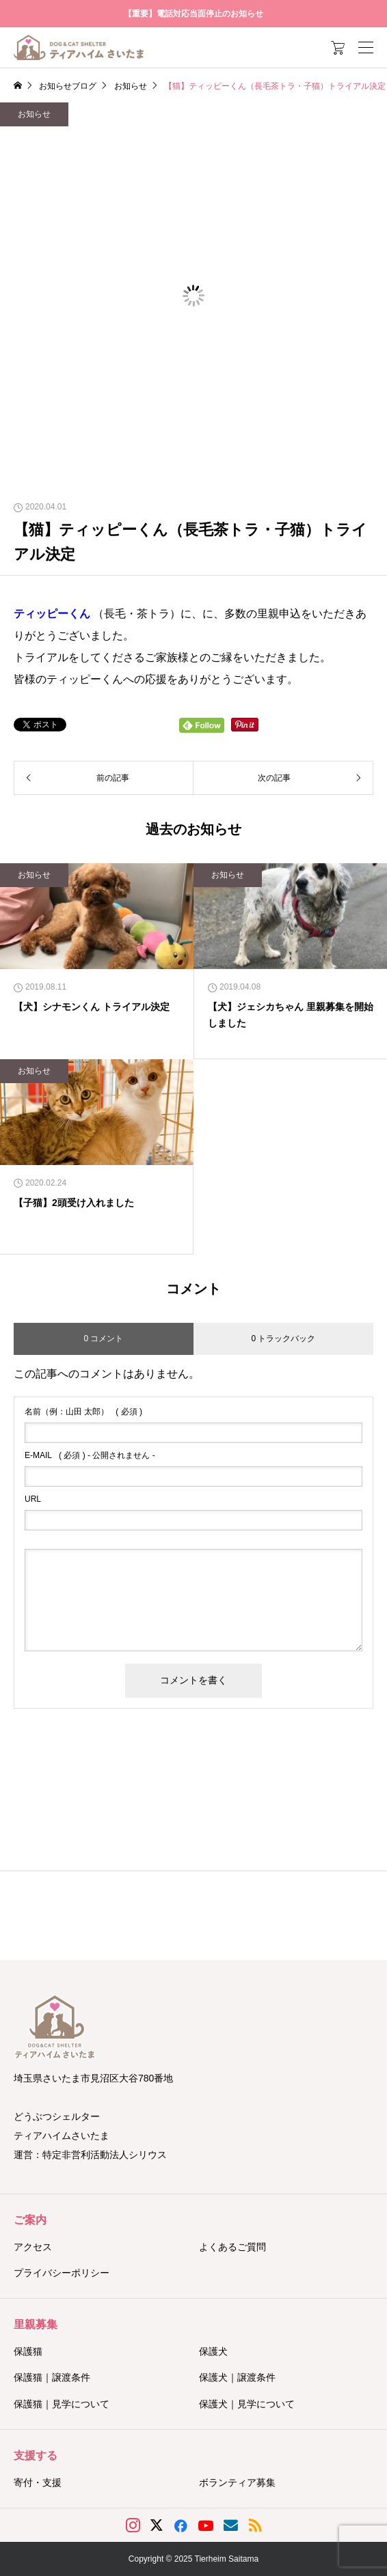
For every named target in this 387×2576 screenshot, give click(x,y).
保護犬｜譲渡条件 (237, 2377)
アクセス (33, 2246)
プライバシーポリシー (61, 2272)
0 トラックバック (283, 1338)
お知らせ (34, 114)
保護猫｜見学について (61, 2403)
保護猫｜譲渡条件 (52, 2377)
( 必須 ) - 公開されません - (90, 1455)
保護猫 (28, 2351)
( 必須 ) (83, 1412)
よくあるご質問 (232, 2246)
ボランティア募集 (237, 2482)
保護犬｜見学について (247, 2403)
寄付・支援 (38, 2482)
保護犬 (213, 2351)
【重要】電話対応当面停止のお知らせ (193, 13)
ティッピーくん (52, 613)
